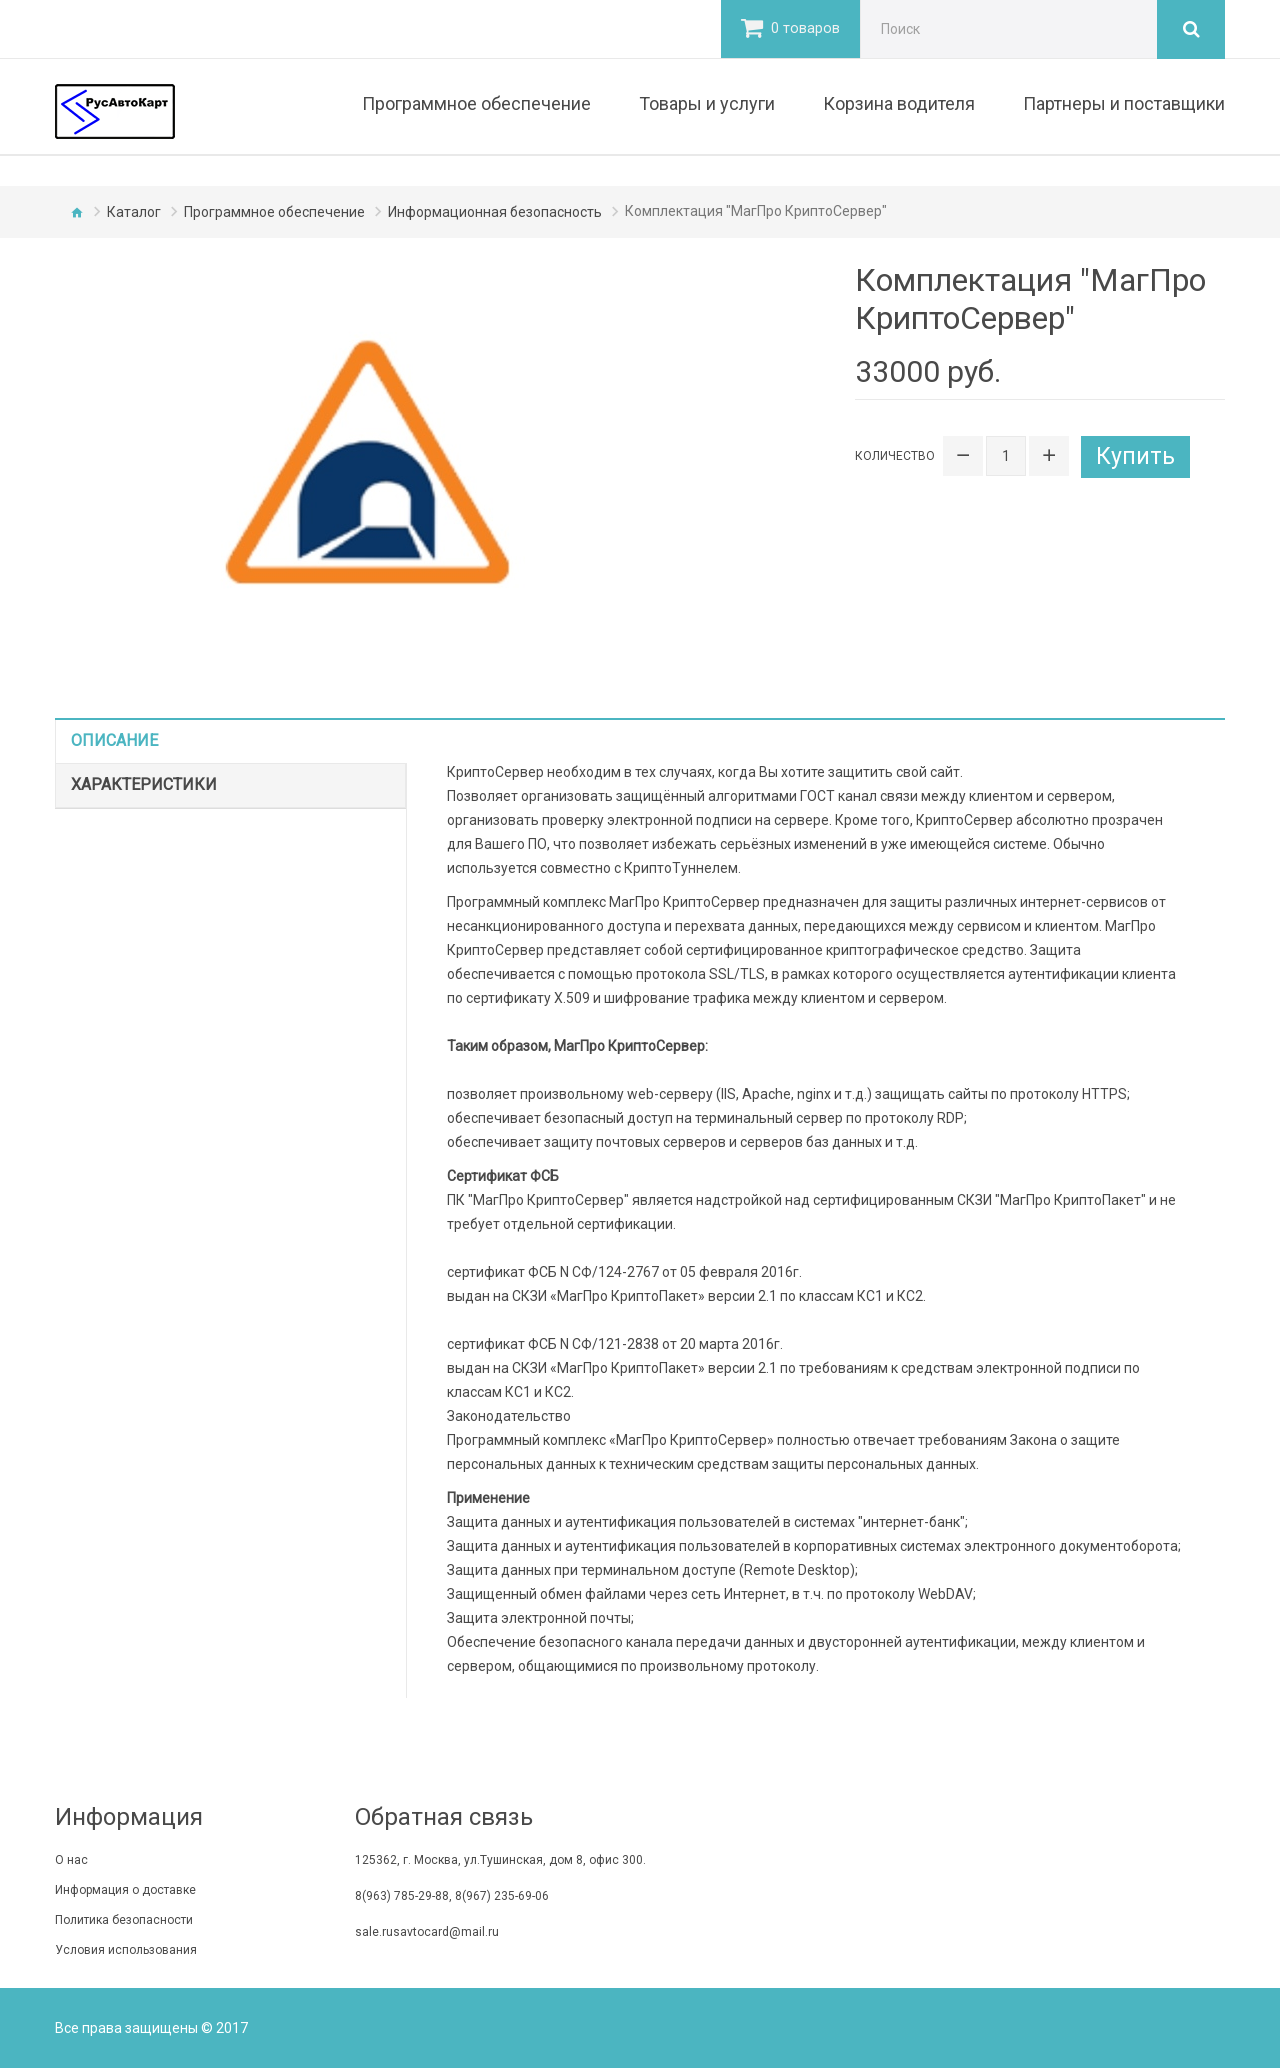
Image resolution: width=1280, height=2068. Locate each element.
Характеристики (144, 784)
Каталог (134, 212)
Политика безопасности (124, 1920)
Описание (114, 740)
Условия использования (126, 1950)
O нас (71, 1860)
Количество (895, 456)
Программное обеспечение (476, 103)
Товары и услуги (707, 103)
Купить (1136, 455)
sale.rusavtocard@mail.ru (427, 1932)
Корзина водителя (899, 103)
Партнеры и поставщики (1124, 103)
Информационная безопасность (495, 212)
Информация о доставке (125, 1890)
